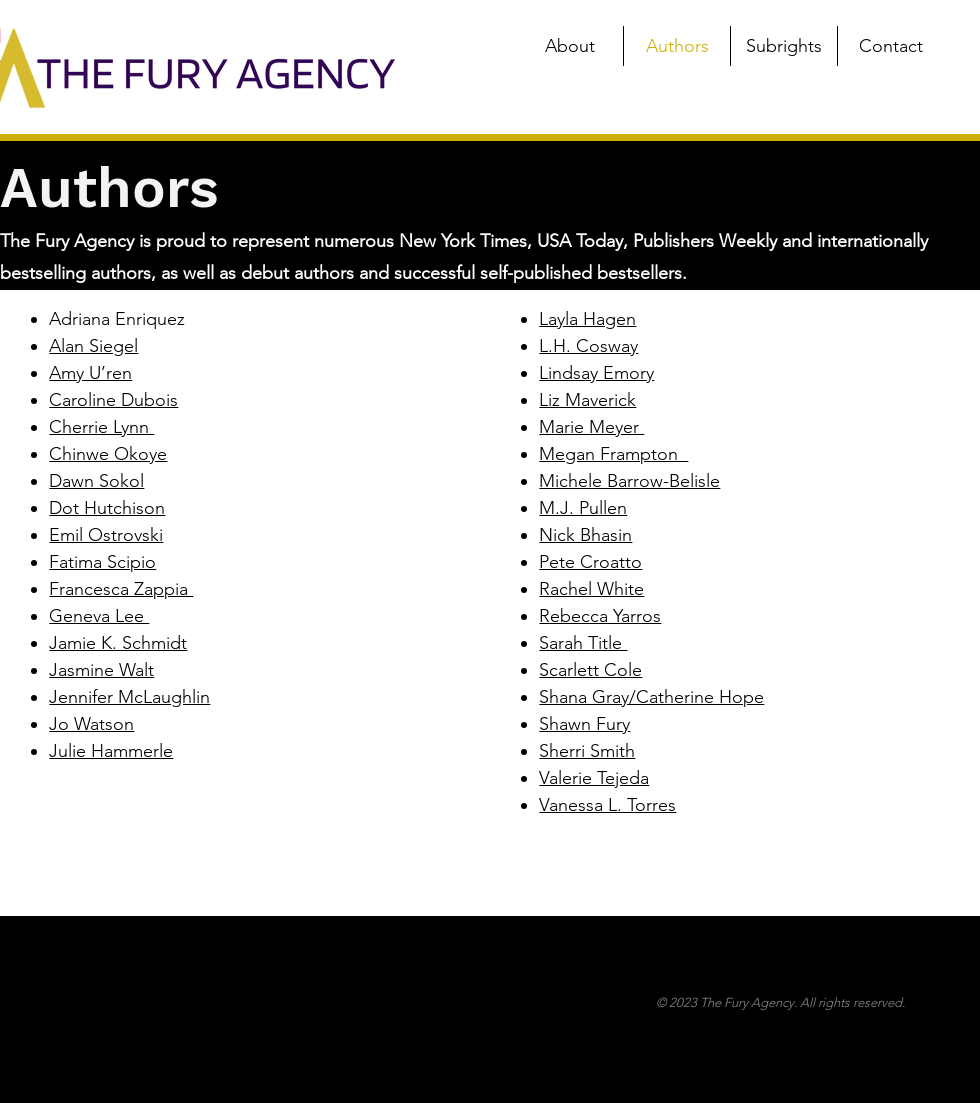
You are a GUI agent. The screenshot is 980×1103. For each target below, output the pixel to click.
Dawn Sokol (96, 481)
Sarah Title (583, 643)
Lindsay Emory (596, 373)
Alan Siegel (93, 346)
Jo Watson (91, 724)
